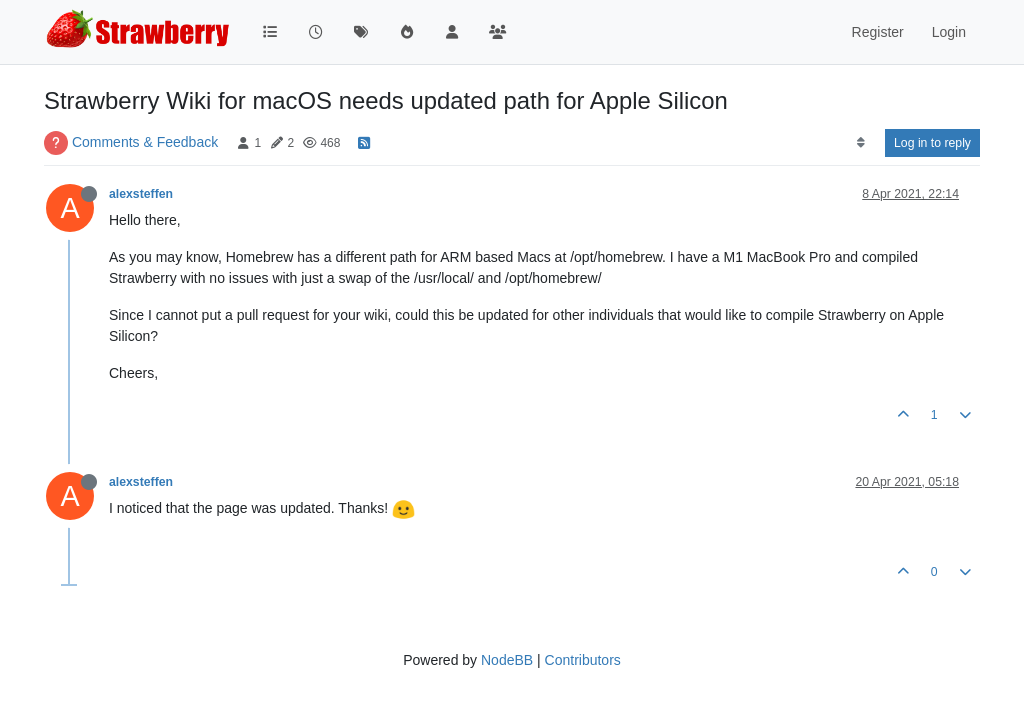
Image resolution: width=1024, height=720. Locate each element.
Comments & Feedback (145, 142)
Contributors (583, 660)
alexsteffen (141, 194)
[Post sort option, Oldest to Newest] (860, 143)
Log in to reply (932, 143)
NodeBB (507, 660)
